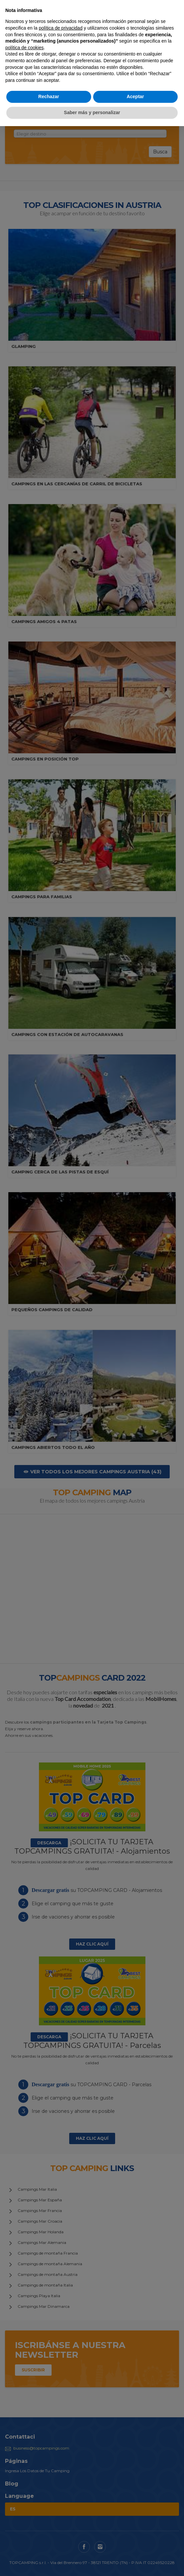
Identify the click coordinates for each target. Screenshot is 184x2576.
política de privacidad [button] (61, 28)
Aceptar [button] (135, 96)
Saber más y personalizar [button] (92, 112)
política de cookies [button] (24, 47)
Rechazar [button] (48, 96)
